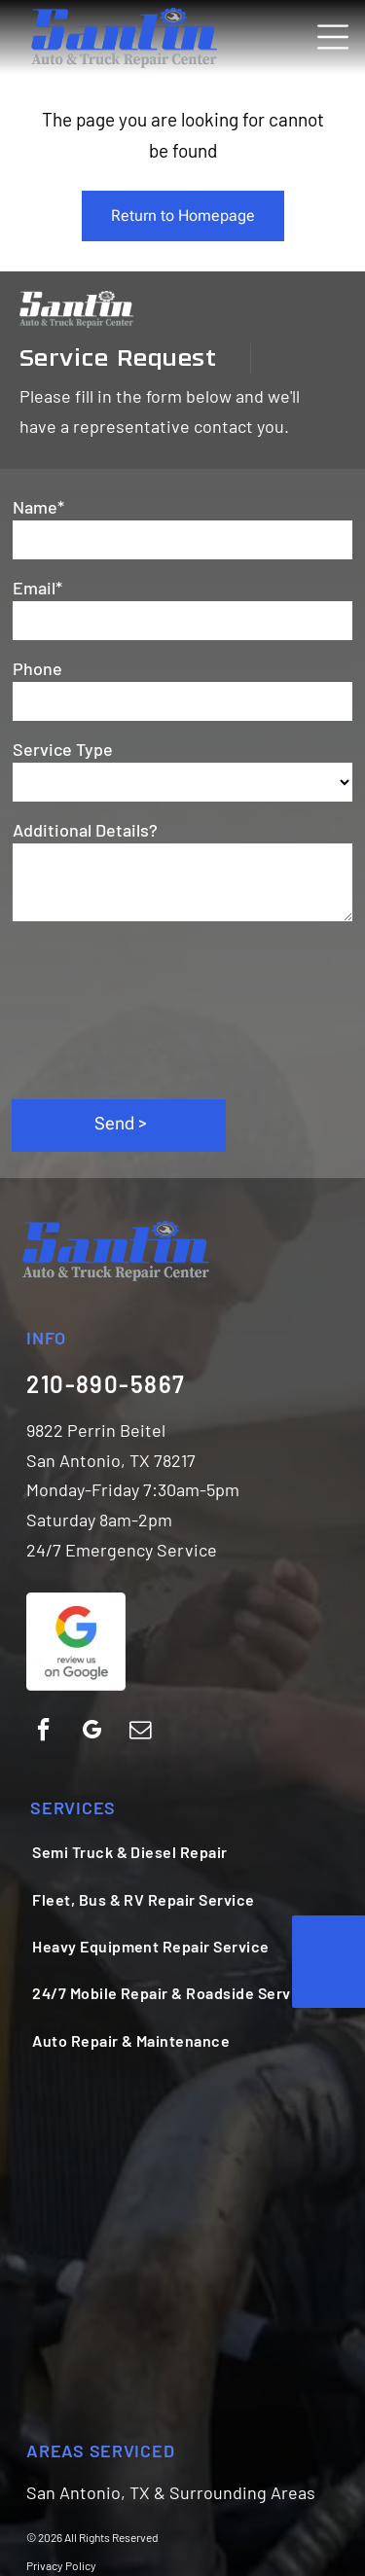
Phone (37, 668)
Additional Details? (85, 830)
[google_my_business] (91, 1732)
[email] (140, 1732)
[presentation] (92, 1009)
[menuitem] (177, 1851)
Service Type (63, 749)
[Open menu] (332, 37)
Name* (38, 507)
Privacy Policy (61, 2565)
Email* (37, 587)
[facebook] (42, 1732)
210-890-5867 (105, 1384)
